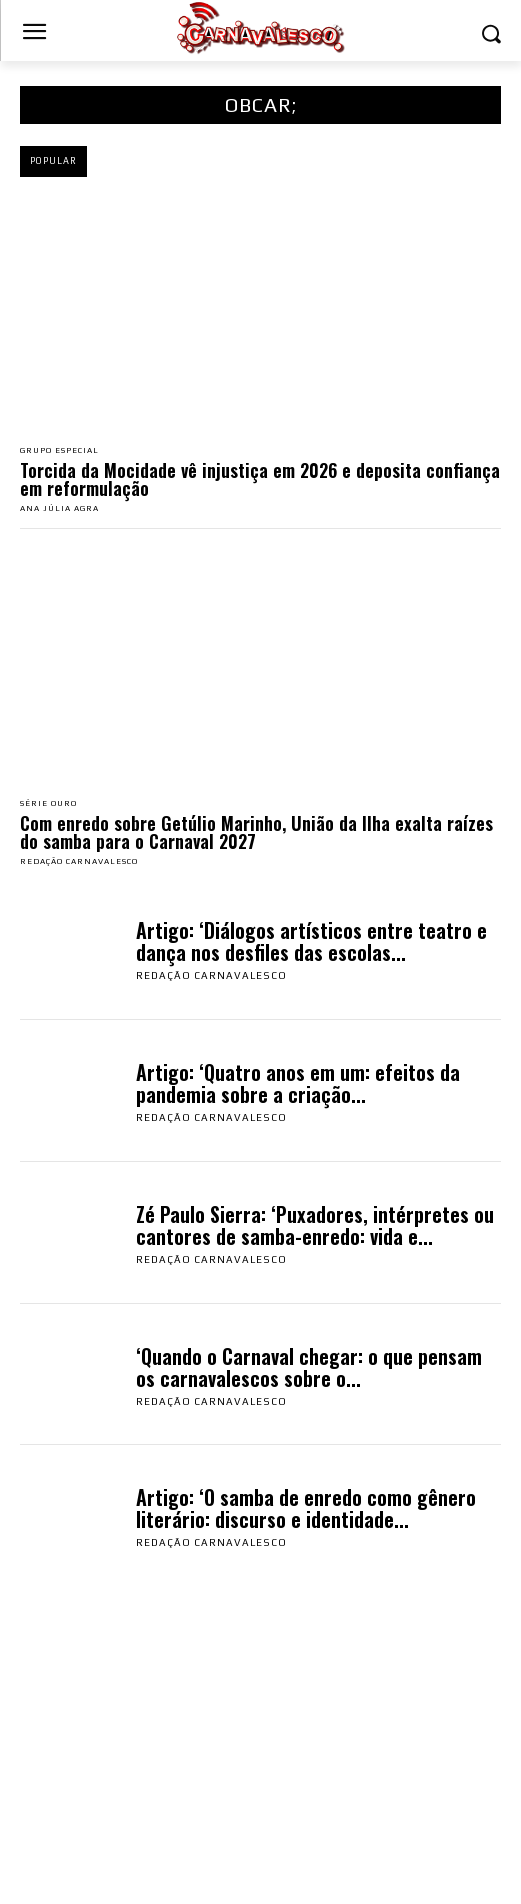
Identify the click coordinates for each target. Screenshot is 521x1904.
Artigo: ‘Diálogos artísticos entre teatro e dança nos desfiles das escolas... (311, 941)
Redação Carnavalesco (79, 861)
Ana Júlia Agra (59, 508)
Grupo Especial (59, 451)
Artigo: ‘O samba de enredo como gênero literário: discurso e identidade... (306, 1508)
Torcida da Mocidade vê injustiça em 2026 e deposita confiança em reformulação (260, 479)
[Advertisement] (260, 1754)
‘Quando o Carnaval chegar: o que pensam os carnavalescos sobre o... (309, 1367)
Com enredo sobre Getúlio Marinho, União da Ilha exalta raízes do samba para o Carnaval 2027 (256, 832)
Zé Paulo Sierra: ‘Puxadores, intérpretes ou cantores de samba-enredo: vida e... (315, 1225)
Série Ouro (48, 804)
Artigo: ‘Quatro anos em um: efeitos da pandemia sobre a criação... (298, 1083)
